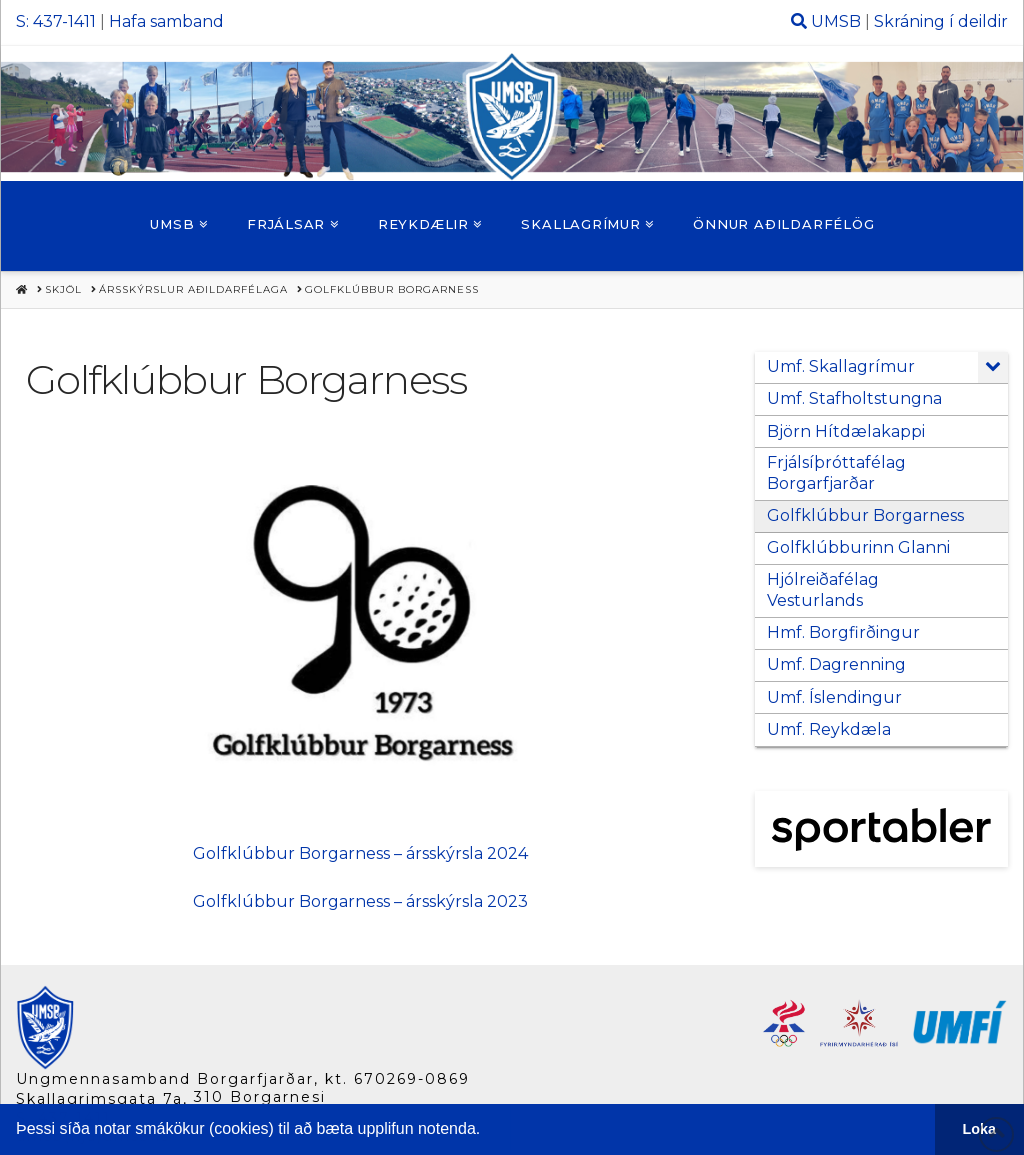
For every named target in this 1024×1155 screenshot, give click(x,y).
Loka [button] (980, 1129)
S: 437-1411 (56, 21)
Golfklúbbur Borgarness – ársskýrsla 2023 (360, 901)
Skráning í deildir (941, 21)
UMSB (836, 21)
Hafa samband (166, 21)
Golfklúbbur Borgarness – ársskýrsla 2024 (360, 853)
